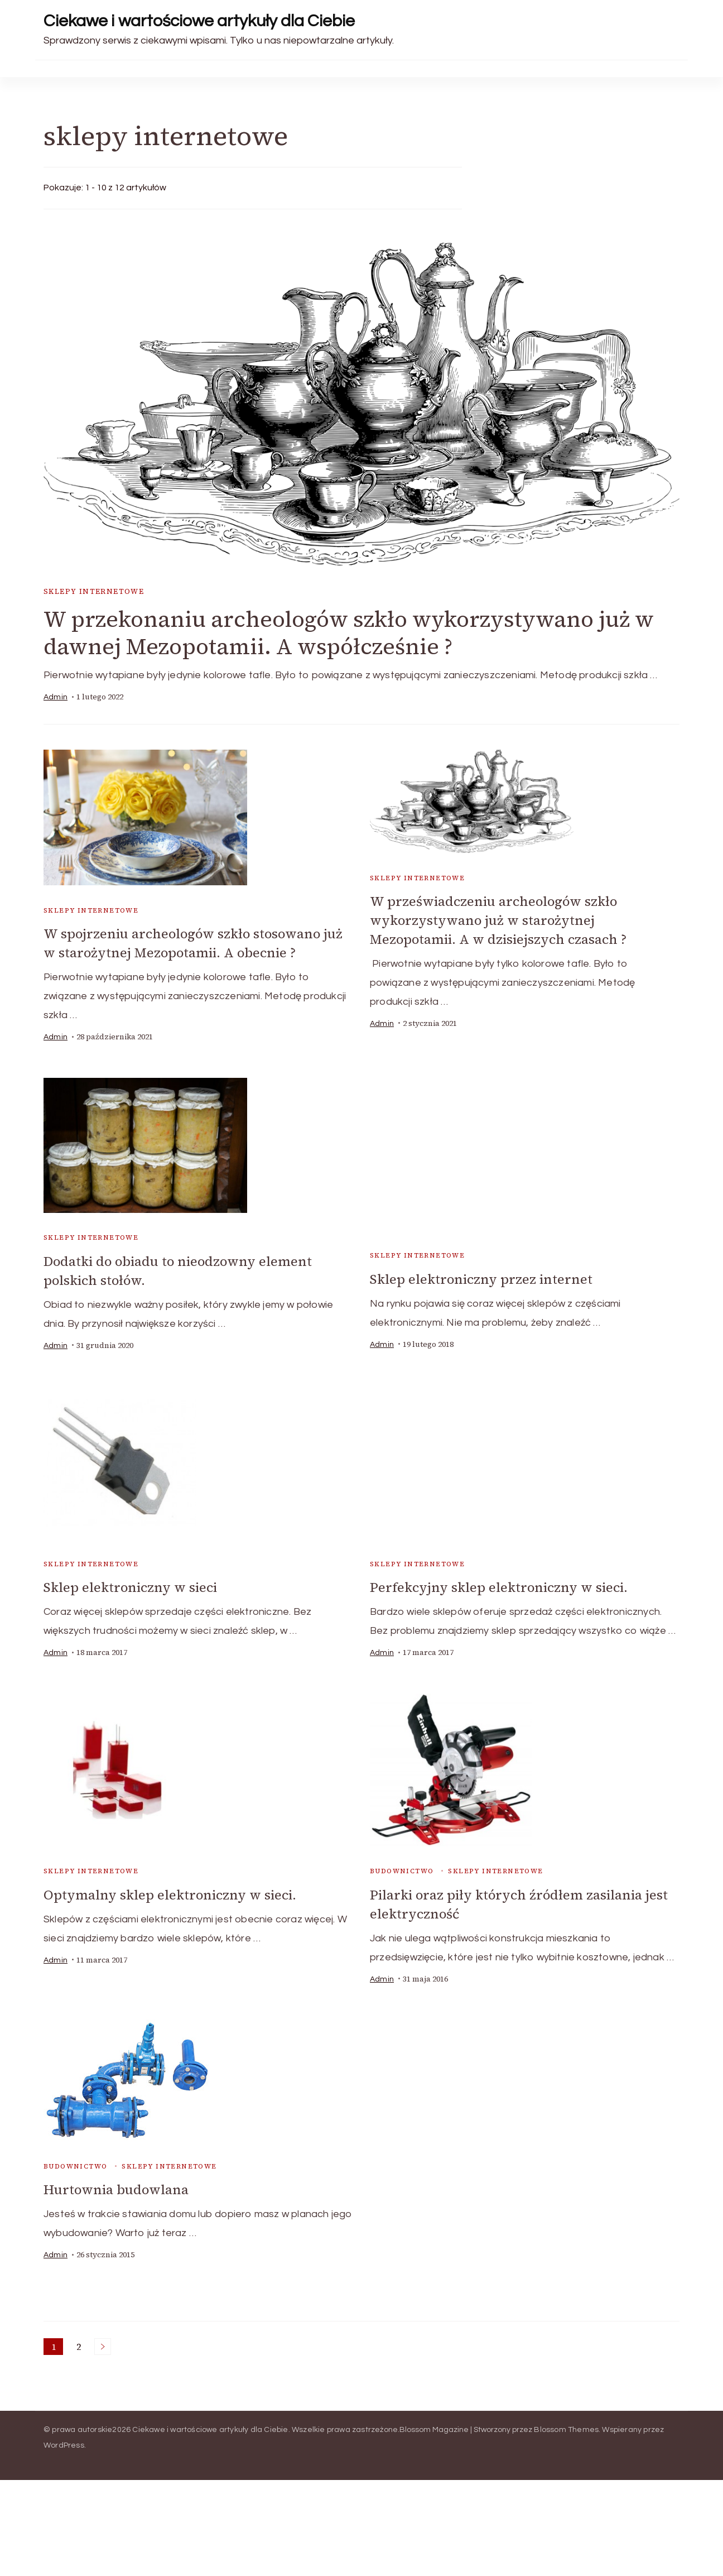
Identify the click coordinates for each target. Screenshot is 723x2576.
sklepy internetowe (94, 591)
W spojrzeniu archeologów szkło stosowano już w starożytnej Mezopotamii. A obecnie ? (196, 943)
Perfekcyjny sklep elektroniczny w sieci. (500, 1586)
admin (56, 698)
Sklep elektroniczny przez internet (482, 1278)
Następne (102, 2343)
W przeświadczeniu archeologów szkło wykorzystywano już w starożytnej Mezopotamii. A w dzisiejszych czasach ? (499, 919)
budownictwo (401, 1869)
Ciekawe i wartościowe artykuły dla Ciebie (199, 21)
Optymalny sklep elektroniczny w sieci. (171, 1893)
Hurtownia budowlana (117, 2186)
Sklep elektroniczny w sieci (131, 1586)
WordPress (64, 2442)
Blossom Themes (566, 2426)
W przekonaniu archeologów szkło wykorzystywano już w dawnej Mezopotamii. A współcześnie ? (351, 633)
